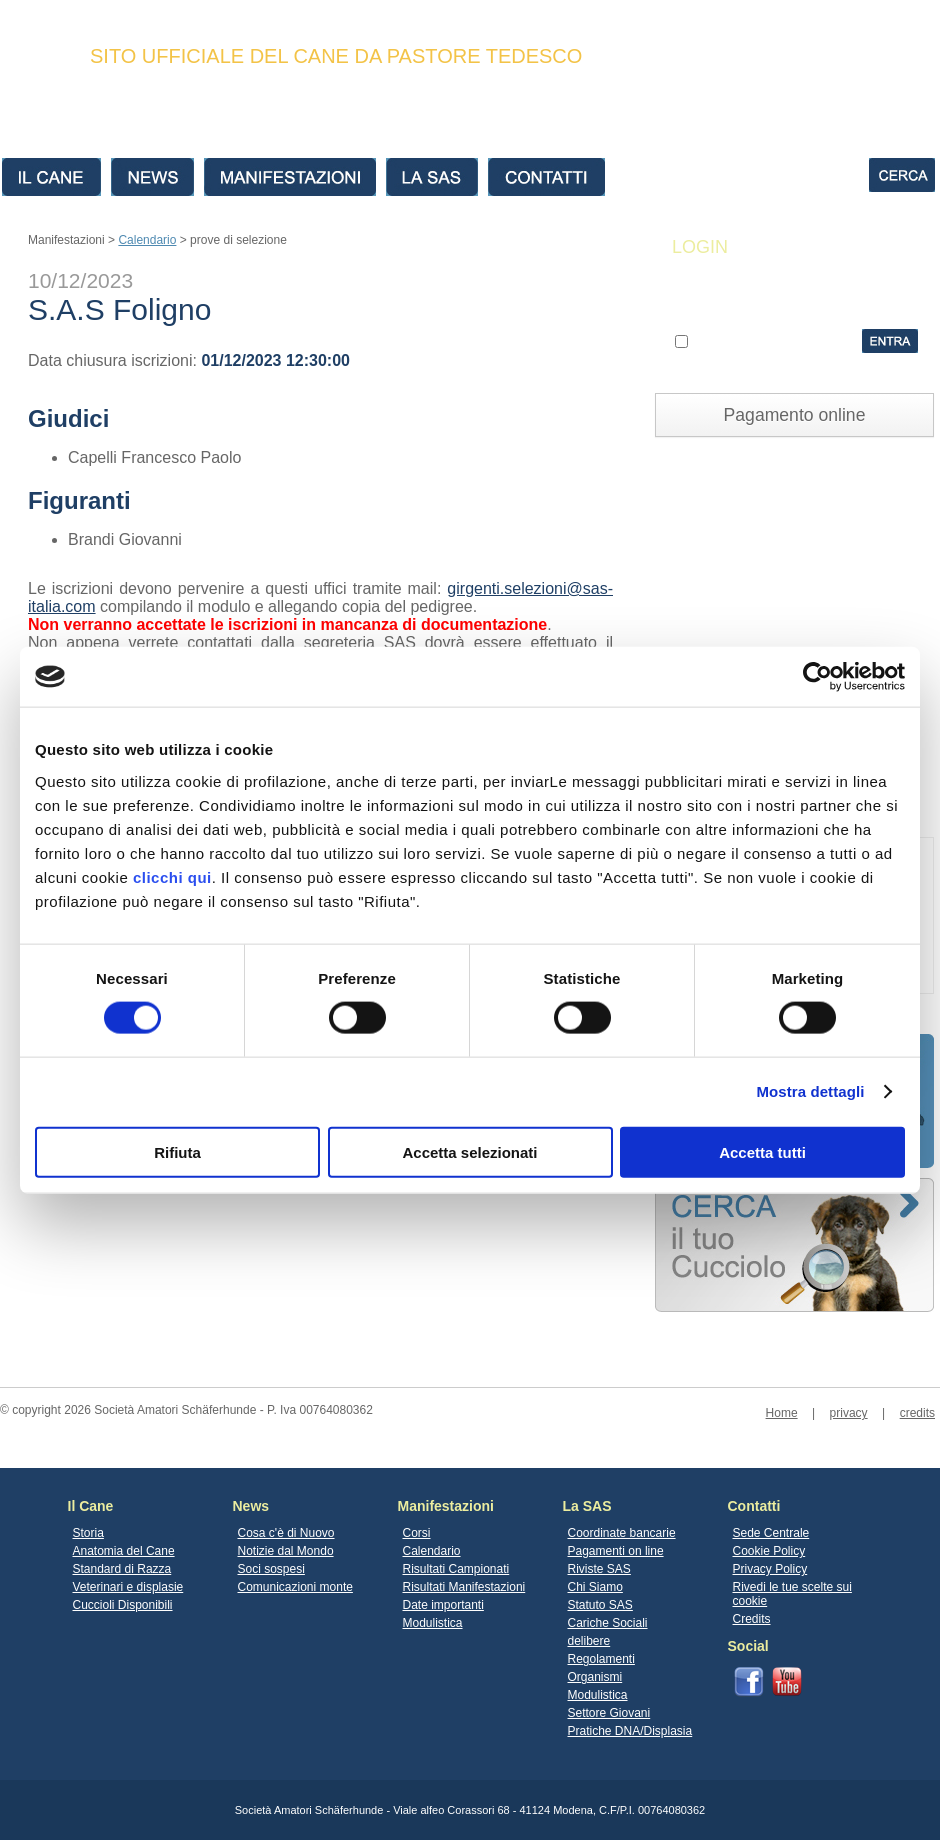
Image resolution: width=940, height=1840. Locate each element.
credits (917, 1413)
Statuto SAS (600, 1605)
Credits (752, 1619)
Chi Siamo (595, 1587)
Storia (88, 1533)
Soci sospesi (271, 1569)
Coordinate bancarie (622, 1533)
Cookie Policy (769, 1551)
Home (782, 1413)
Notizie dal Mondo (286, 1551)
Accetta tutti (762, 1151)
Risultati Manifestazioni (464, 1587)
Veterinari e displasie (128, 1587)
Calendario (147, 240)
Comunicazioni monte (295, 1587)
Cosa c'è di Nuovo (286, 1533)
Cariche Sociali (608, 1623)
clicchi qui (172, 876)
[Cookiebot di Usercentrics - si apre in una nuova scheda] (817, 677)
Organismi (595, 1677)
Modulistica (433, 1623)
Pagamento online (795, 415)
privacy (849, 1413)
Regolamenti (601, 1659)
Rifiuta (177, 1151)
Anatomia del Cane (124, 1551)
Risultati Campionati (456, 1569)
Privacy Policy (770, 1569)
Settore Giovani (609, 1713)
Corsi (417, 1533)
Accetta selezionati (469, 1151)
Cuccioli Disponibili (123, 1605)
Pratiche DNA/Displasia (630, 1731)
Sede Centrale (771, 1533)
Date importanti (443, 1605)
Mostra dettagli (810, 1091)
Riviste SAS (599, 1569)
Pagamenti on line (616, 1551)
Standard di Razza (122, 1569)
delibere (589, 1641)
